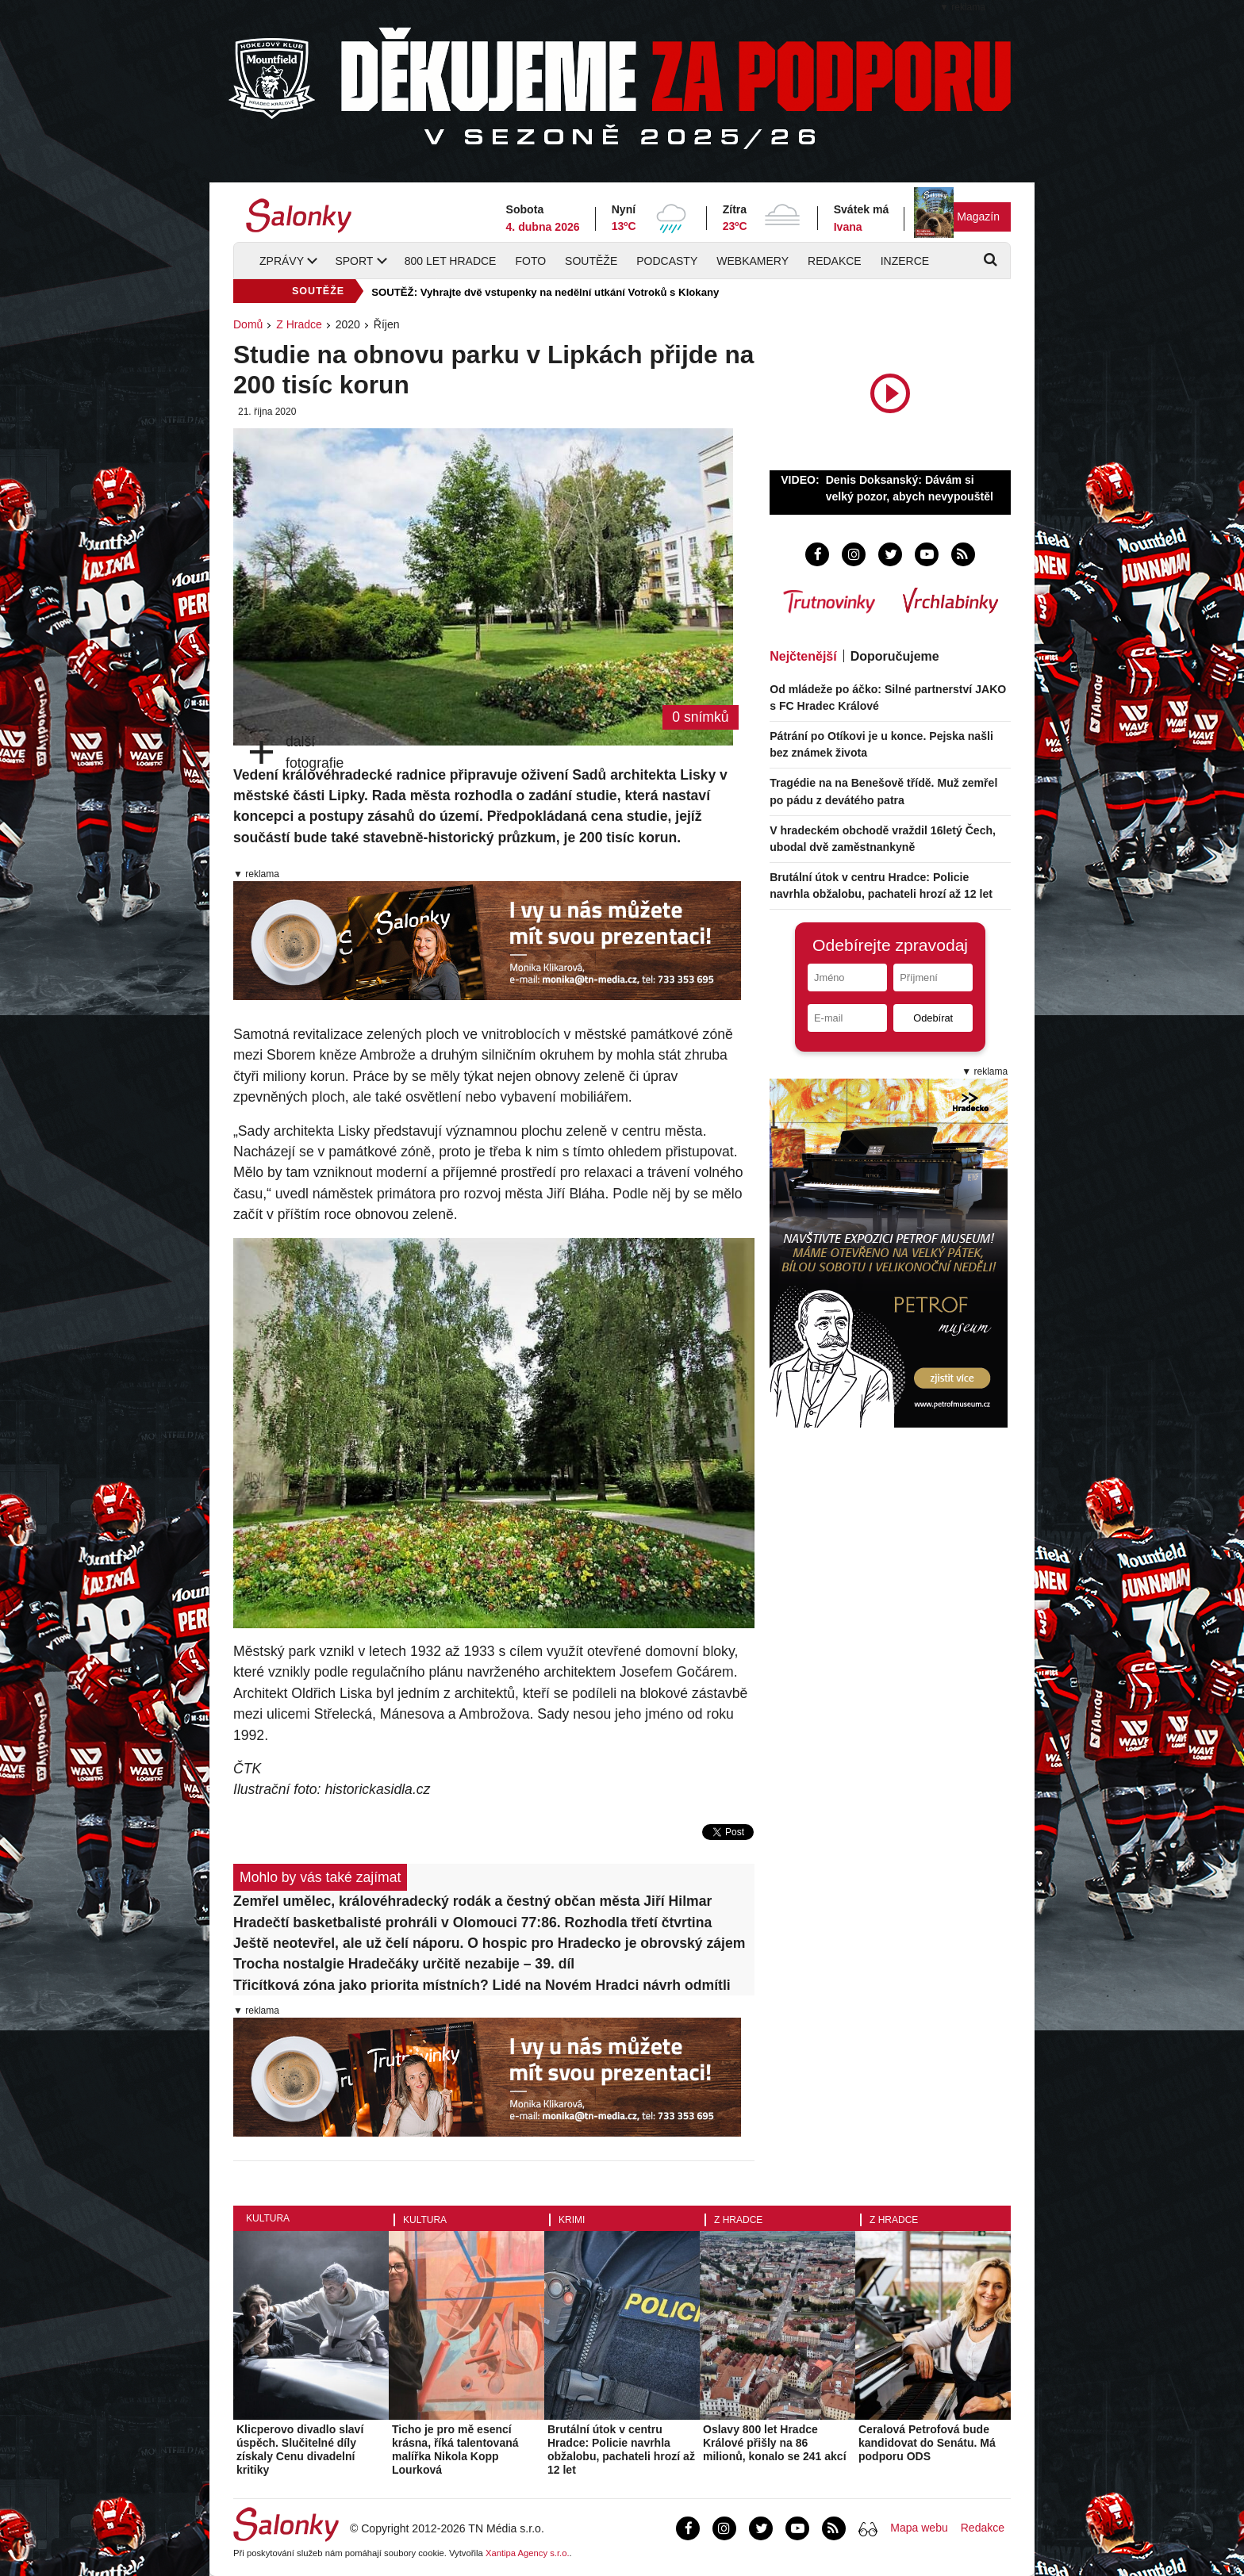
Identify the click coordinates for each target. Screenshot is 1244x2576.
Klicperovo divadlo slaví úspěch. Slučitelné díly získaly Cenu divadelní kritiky (299, 2449)
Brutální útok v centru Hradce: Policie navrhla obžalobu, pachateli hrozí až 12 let (621, 2449)
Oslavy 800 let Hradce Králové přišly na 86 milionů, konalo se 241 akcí (775, 2443)
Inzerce (905, 261)
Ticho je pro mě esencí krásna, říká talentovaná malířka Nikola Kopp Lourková (455, 2449)
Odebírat (933, 1018)
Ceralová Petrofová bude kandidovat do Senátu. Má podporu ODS (927, 2443)
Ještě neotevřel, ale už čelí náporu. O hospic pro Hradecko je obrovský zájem (489, 1943)
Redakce (835, 261)
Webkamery (752, 261)
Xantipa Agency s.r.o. (528, 2553)
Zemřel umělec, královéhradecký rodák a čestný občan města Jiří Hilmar (472, 1901)
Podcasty (666, 261)
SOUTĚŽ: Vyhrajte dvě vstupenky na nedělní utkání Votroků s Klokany (545, 292)
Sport (354, 261)
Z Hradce (299, 324)
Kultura (268, 2218)
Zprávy (281, 261)
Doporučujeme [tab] (894, 656)
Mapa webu (918, 2527)
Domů (248, 324)
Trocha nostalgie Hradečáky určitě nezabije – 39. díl (403, 1964)
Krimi (572, 2219)
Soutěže (591, 261)
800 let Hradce (451, 261)
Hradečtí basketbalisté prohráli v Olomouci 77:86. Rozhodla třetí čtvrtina (472, 1922)
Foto (530, 261)
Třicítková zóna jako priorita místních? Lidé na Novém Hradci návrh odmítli (482, 1985)
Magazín (978, 216)
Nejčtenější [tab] (803, 656)
